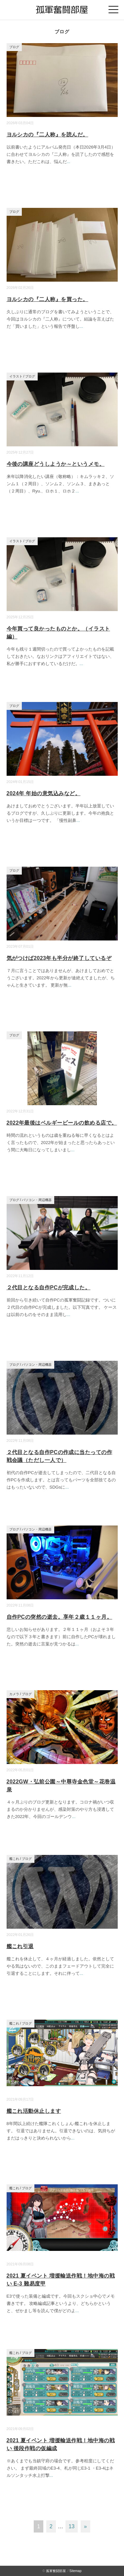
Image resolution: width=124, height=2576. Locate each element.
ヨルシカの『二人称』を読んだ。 (47, 134)
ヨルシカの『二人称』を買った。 (47, 299)
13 (72, 2526)
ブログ (14, 47)
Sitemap (75, 2571)
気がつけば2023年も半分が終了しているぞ (59, 958)
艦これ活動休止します (34, 2111)
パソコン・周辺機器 (37, 1200)
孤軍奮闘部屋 (56, 2571)
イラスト (15, 376)
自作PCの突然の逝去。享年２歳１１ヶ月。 (59, 1617)
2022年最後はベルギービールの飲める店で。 (62, 1123)
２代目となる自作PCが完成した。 (49, 1287)
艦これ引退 (20, 1946)
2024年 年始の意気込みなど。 (44, 793)
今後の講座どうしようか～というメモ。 (56, 464)
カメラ (14, 1694)
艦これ (14, 1859)
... (68, 161)
